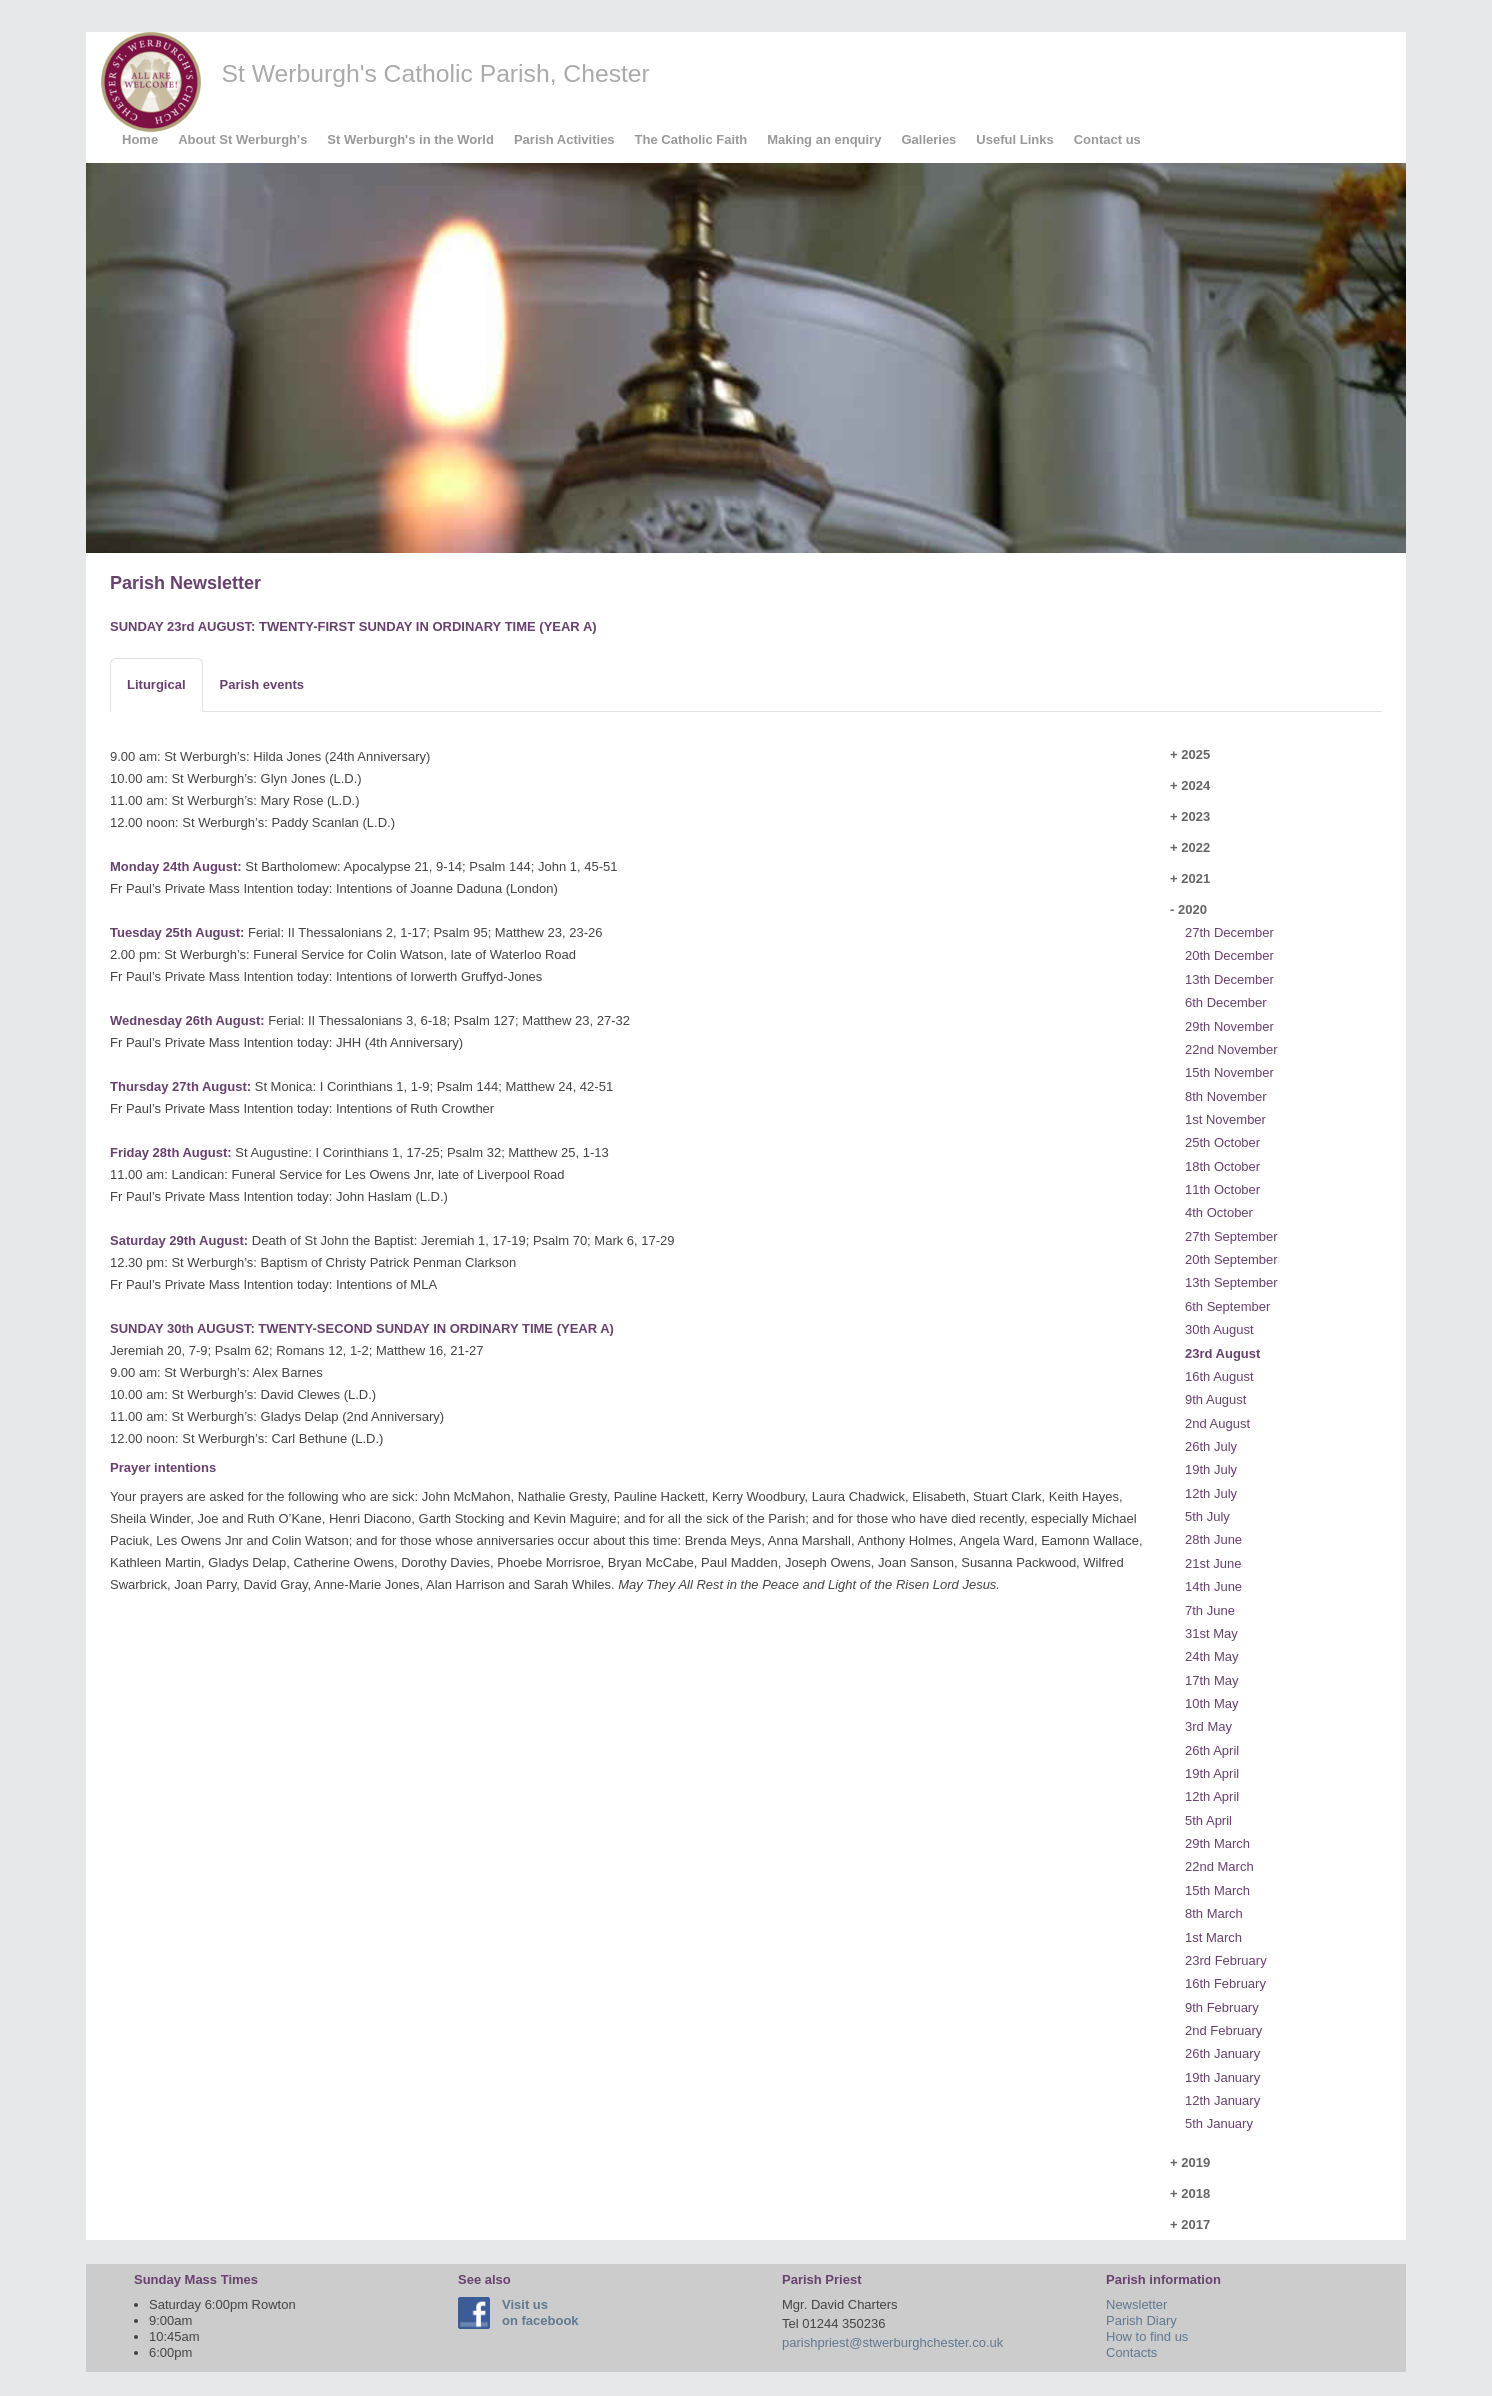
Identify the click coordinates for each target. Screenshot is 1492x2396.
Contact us (1107, 139)
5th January (1219, 2123)
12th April (1212, 1796)
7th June (1210, 1610)
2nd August (1217, 1423)
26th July (1211, 1446)
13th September (1231, 1282)
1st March (1213, 1937)
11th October (1222, 1189)
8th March (1214, 1913)
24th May (1211, 1656)
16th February (1225, 1983)
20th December (1229, 955)
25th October (1222, 1142)
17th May (1211, 1680)
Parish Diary (1141, 2320)
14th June (1213, 1586)
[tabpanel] (628, 1171)
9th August (1215, 1399)
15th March (1217, 1890)
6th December (1226, 1002)
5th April (1208, 1820)
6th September (1227, 1306)
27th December (1229, 932)
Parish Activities (564, 139)
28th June (1213, 1539)
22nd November (1231, 1049)
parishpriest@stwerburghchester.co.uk (892, 2342)
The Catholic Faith (691, 139)
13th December (1229, 979)
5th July (1207, 1516)
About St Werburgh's (242, 139)
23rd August (1222, 1353)
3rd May (1208, 1726)
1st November (1225, 1119)
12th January (1222, 2100)
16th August (1219, 1376)
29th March (1217, 1843)
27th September (1231, 1236)
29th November (1229, 1026)
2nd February (1223, 2030)
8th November (1226, 1096)
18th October (1222, 1166)
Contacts (1131, 2352)
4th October (1219, 1212)
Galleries (928, 139)
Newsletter (1136, 2304)
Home (140, 139)
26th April (1212, 1750)
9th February (1222, 2007)
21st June (1213, 1563)
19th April (1212, 1773)
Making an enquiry (824, 139)
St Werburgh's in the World (410, 139)
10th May (1211, 1703)
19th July (1211, 1469)
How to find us (1147, 2336)
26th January (1222, 2053)
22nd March (1219, 1866)
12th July (1211, 1493)
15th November (1229, 1072)
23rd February (1226, 1960)
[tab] (156, 685)
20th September (1231, 1259)
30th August (1219, 1329)
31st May (1211, 1633)
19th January (1222, 2077)
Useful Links (1014, 139)
